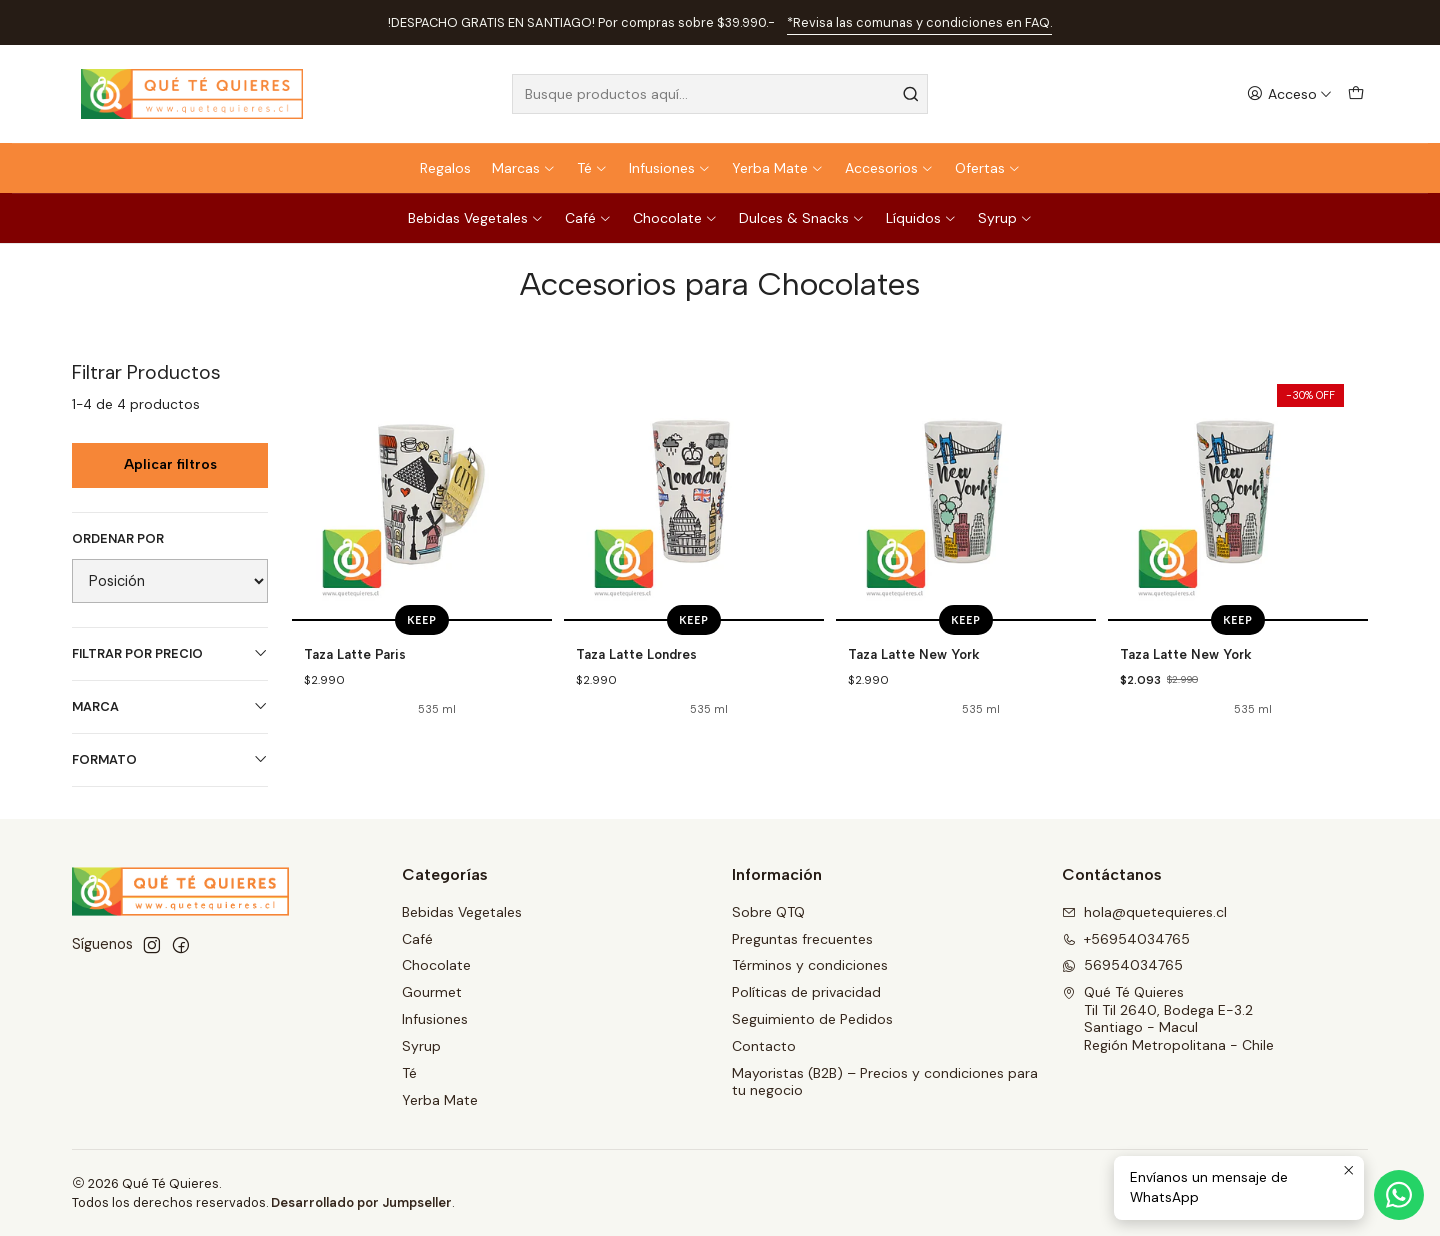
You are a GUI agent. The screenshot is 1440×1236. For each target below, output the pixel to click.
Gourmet (432, 992)
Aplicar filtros (170, 464)
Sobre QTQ (768, 912)
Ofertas (988, 168)
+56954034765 (1126, 939)
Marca (170, 706)
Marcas (524, 168)
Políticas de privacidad (806, 992)
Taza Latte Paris (355, 654)
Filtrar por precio (170, 653)
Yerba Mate (778, 168)
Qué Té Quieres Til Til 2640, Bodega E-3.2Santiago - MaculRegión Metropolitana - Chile (1168, 1018)
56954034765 (1122, 965)
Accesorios (889, 168)
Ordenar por (118, 539)
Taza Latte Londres (636, 654)
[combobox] (720, 94)
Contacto (764, 1046)
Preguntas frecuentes (802, 939)
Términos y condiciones (810, 965)
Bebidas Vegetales (476, 218)
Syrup (1005, 218)
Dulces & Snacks (802, 218)
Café (588, 218)
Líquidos (921, 218)
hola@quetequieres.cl (1144, 912)
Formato (170, 759)
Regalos (445, 168)
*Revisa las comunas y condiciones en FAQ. (919, 22)
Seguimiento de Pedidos (812, 1019)
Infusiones (670, 168)
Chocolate (675, 218)
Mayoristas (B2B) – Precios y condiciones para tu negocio (885, 1082)
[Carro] (1356, 94)
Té (592, 168)
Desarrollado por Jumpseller (361, 1202)
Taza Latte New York (914, 654)
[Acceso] (1289, 94)
